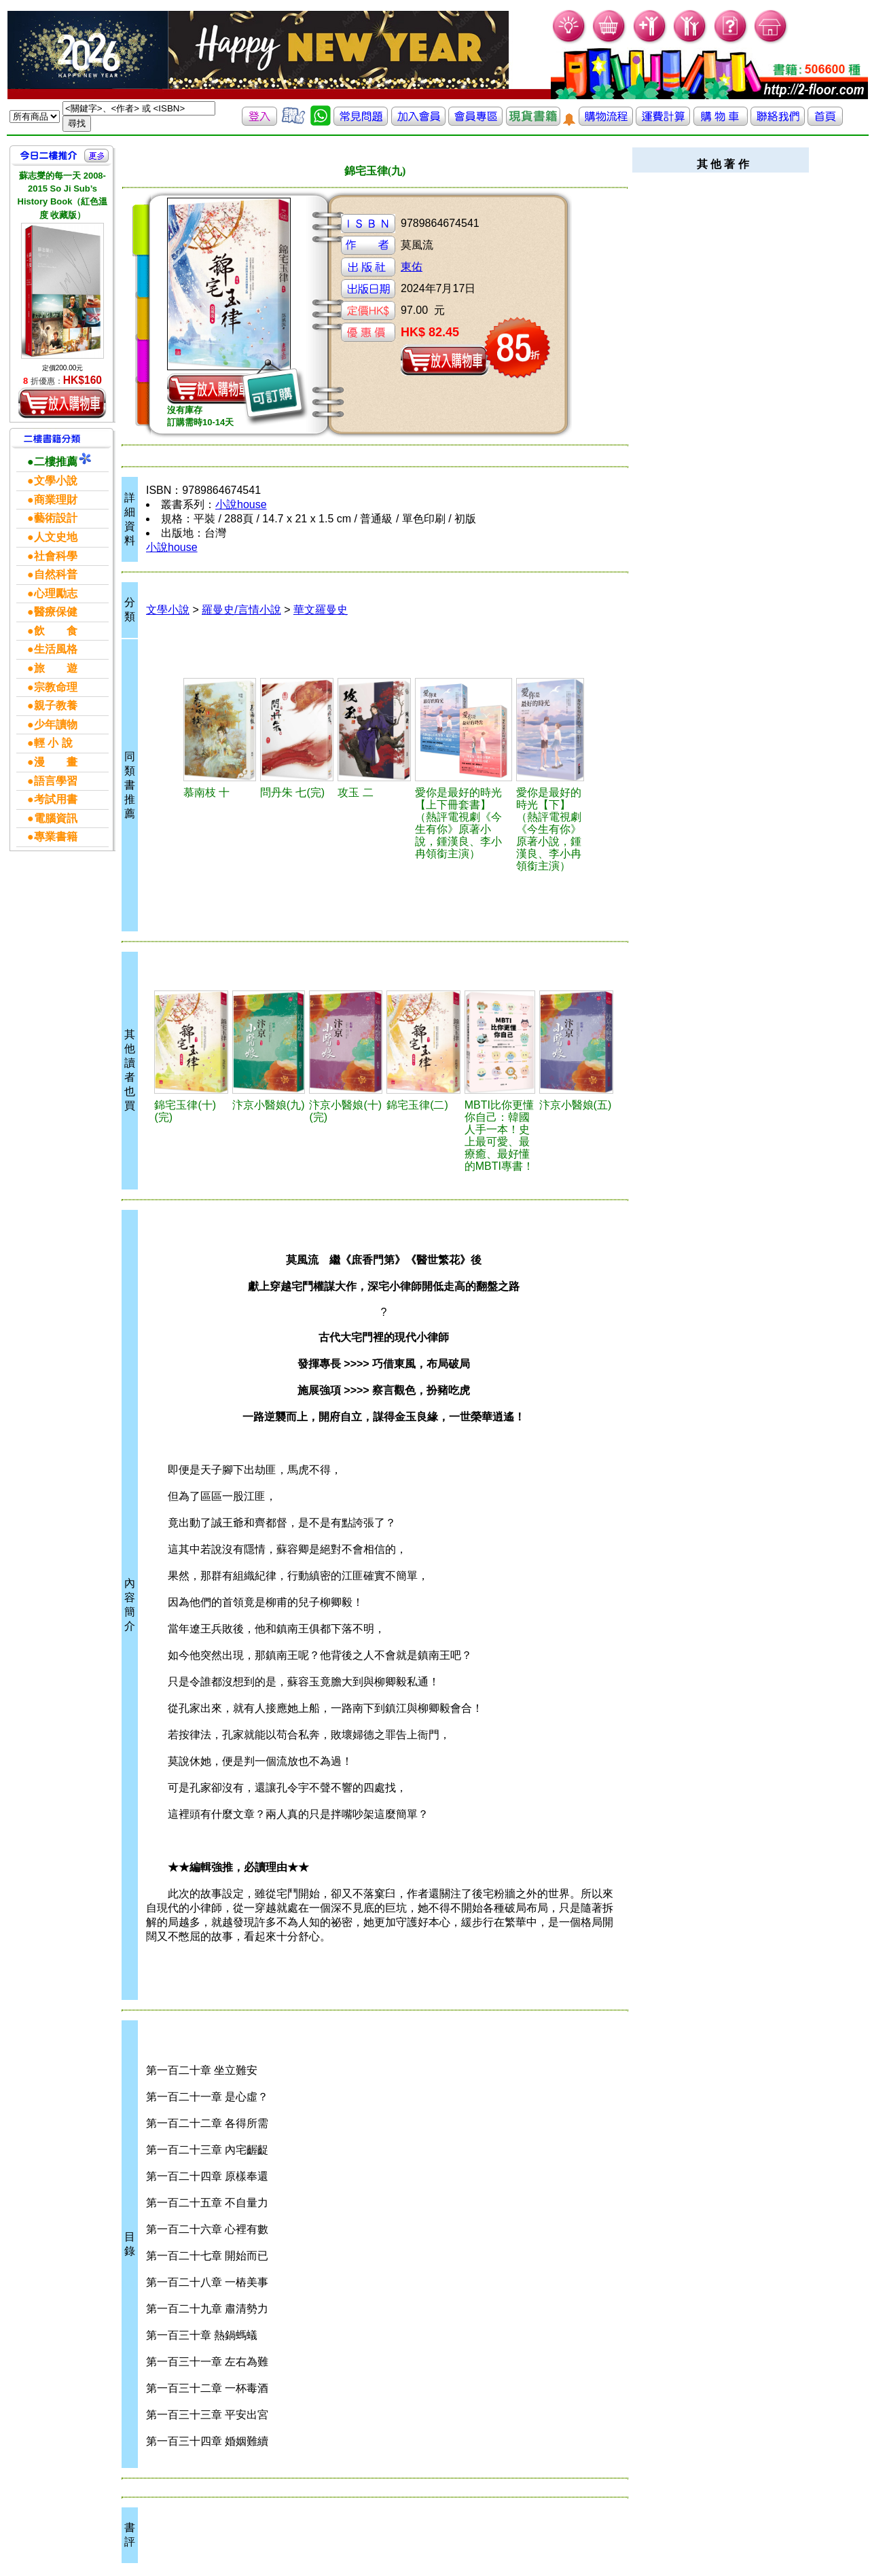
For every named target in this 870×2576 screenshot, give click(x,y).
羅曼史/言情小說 (241, 609)
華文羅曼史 (320, 609)
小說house (241, 504)
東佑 (411, 266)
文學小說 (167, 609)
